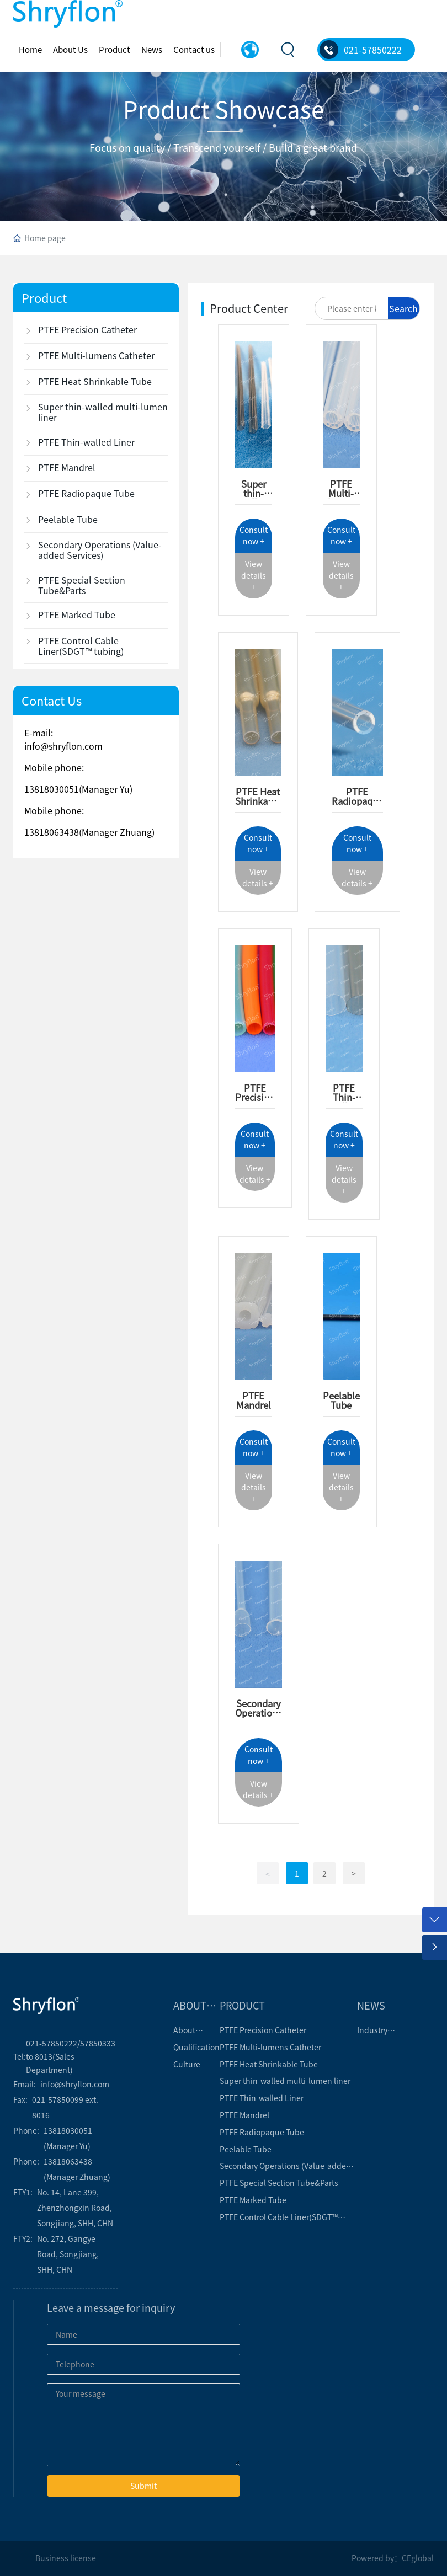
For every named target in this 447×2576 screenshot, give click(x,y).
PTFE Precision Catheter (255, 1097)
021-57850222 (373, 49)
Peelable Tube (341, 1400)
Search (403, 308)
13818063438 (51, 831)
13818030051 (51, 788)
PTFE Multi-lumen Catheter (341, 497)
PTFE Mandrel (253, 1400)
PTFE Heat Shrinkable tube (258, 800)
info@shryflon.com (63, 745)
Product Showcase (223, 108)
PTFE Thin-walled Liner (344, 1101)
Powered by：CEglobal (393, 2557)
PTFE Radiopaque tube (357, 800)
